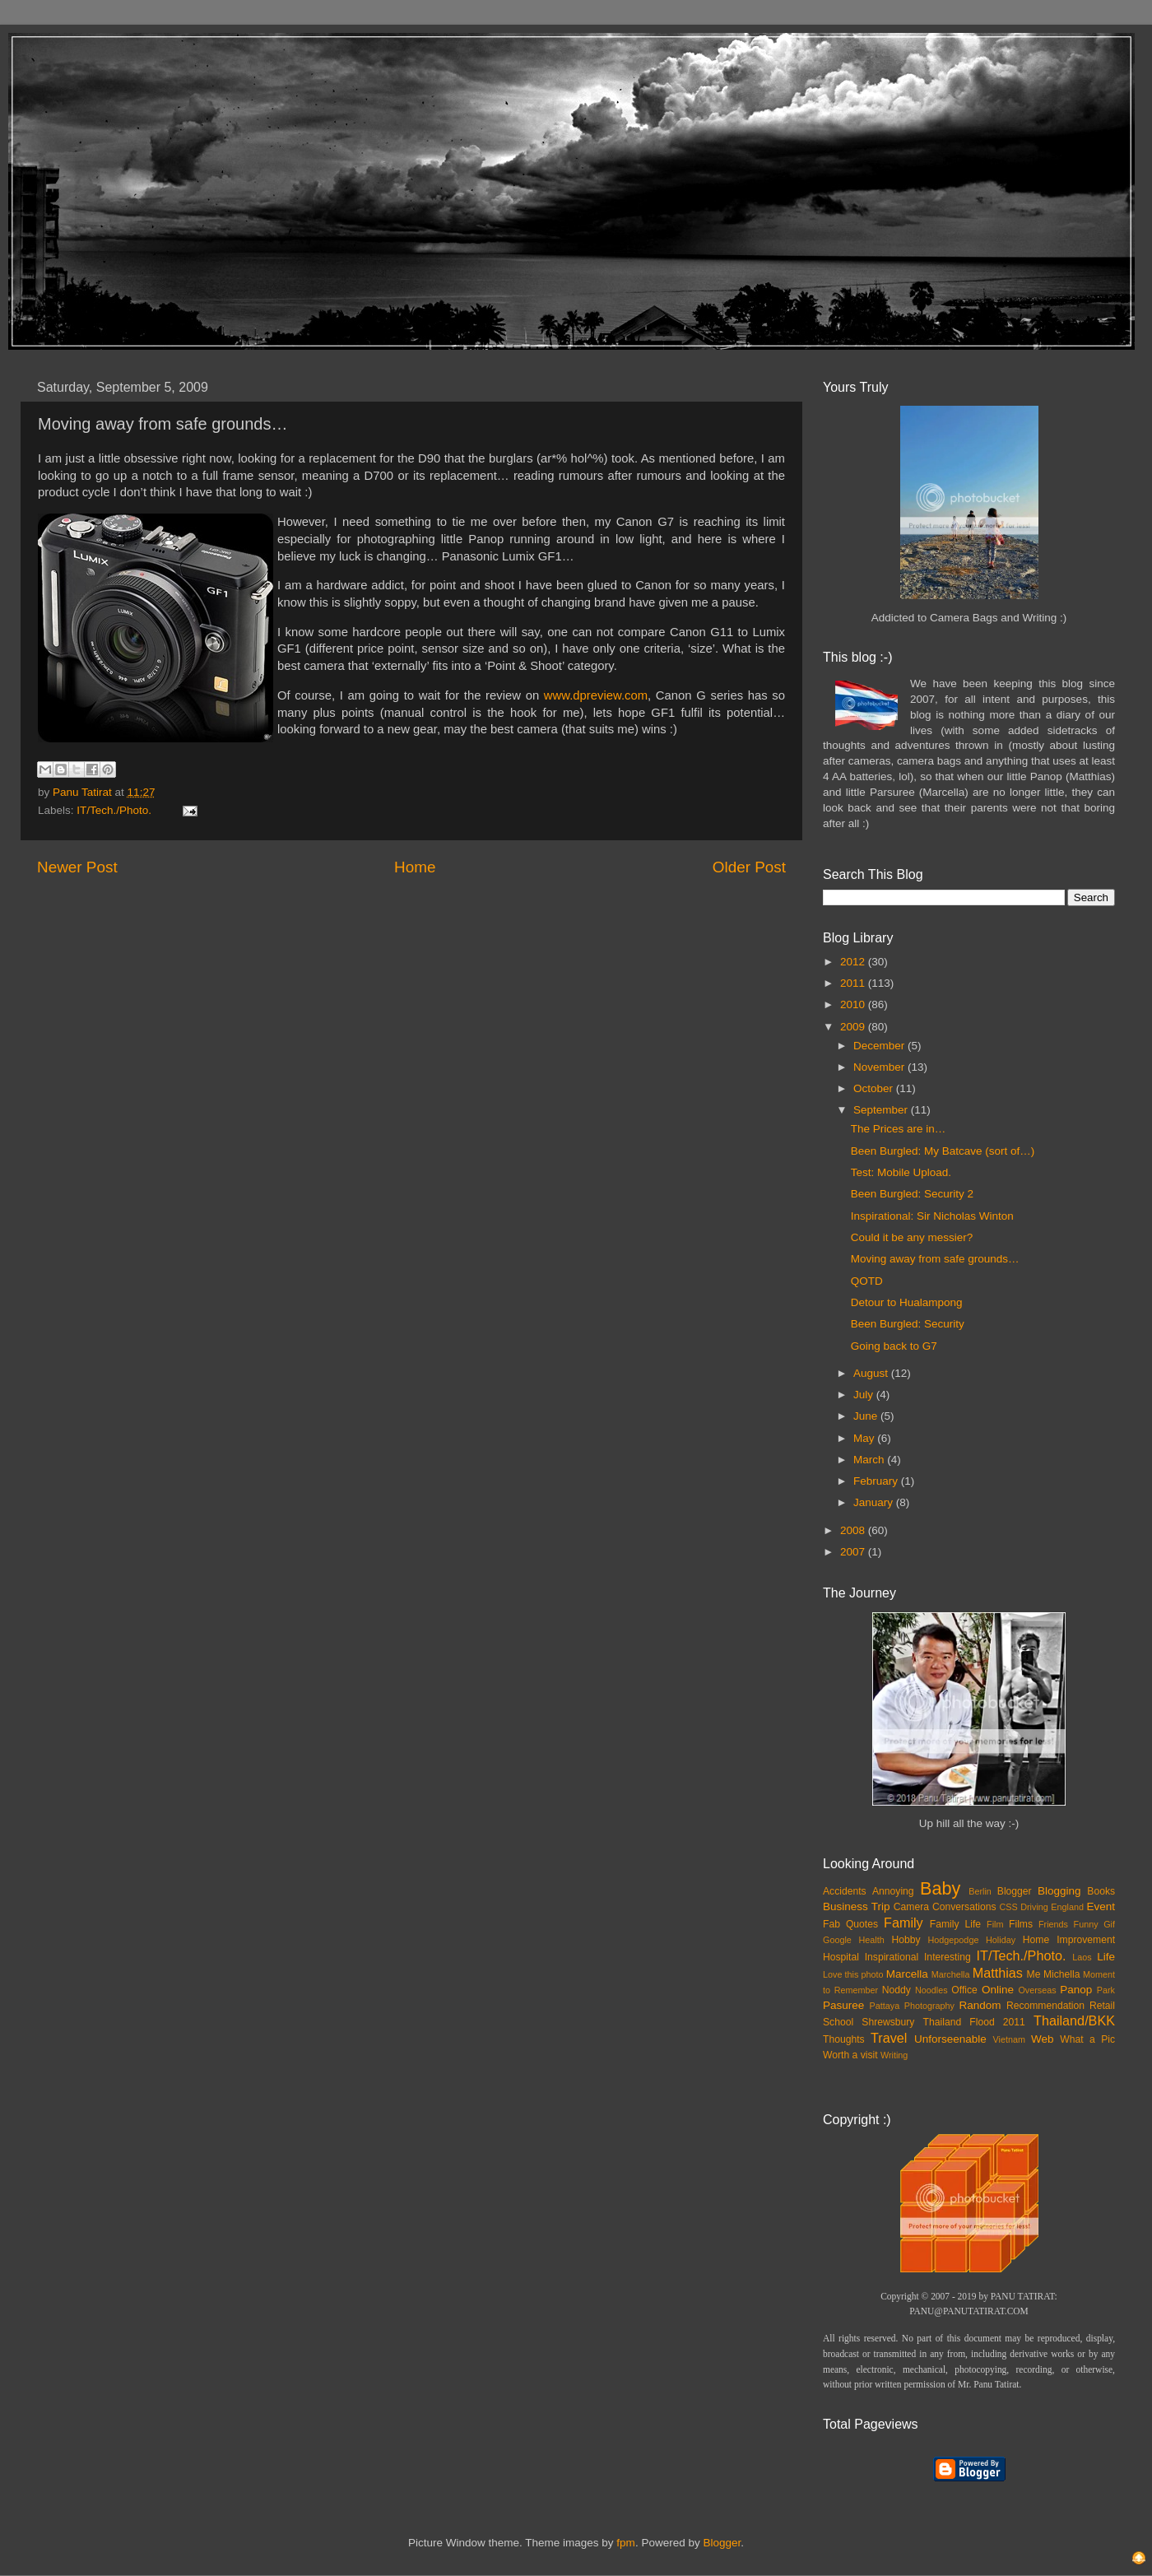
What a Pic (1087, 2039)
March (870, 1459)
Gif (1109, 1924)
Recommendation (1045, 2005)
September (882, 1110)
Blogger (1014, 1891)
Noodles (931, 1990)
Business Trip (856, 1906)
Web (1042, 2039)
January (874, 1502)
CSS (1008, 1907)
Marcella (907, 1974)
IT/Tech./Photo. (114, 810)
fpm (625, 2542)
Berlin (980, 1891)
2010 (854, 1004)
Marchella (950, 1974)
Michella (1061, 1974)
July (864, 1394)
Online (998, 1989)
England (1067, 1907)
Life (1106, 1957)
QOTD (867, 1281)
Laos (1081, 1957)
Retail (1102, 2005)
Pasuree (843, 2005)
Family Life (955, 1924)
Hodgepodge (953, 1940)
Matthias (998, 1972)
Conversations (964, 1907)
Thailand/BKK (1074, 2020)
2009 (854, 1027)
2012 (854, 962)
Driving (1034, 1907)
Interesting (947, 1957)
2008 (854, 1530)
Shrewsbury (888, 2022)
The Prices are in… (898, 1129)
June (866, 1416)
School (838, 2022)
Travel (889, 2037)
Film (995, 1924)
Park (1106, 1990)
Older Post (749, 867)
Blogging (1059, 1891)
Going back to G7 (894, 1346)
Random (980, 2005)
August (872, 1373)
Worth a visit (850, 2055)
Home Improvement (1069, 1940)
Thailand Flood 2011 (974, 2022)
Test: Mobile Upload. (901, 1172)
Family (903, 1922)
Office (964, 1990)
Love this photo (853, 1974)
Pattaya (885, 2006)
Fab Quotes (850, 1924)
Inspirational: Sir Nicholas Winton (932, 1216)
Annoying (893, 1891)
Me (1034, 1974)
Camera (911, 1907)
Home (414, 867)
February (877, 1481)
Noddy (896, 1990)
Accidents (844, 1891)
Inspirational (891, 1957)
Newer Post (77, 867)
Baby (940, 1888)
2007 (854, 1552)
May (865, 1438)
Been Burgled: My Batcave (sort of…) (943, 1151)
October (874, 1088)
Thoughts (844, 2039)
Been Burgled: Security (907, 1324)
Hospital (841, 1957)
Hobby (905, 1940)
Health (872, 1940)
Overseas (1037, 1990)
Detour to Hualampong (907, 1302)
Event (1100, 1906)
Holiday (1000, 1940)
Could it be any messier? (912, 1237)
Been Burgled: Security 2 (912, 1194)
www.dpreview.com (596, 695)
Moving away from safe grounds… (935, 1259)
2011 (854, 983)
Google (837, 1940)
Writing (894, 2055)
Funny (1086, 1924)
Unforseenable (950, 2039)
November (880, 1067)
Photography (929, 2006)
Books (1101, 1891)
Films (1021, 1924)
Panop (1076, 1989)
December (880, 1045)
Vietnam (1009, 2039)
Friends (1053, 1924)
